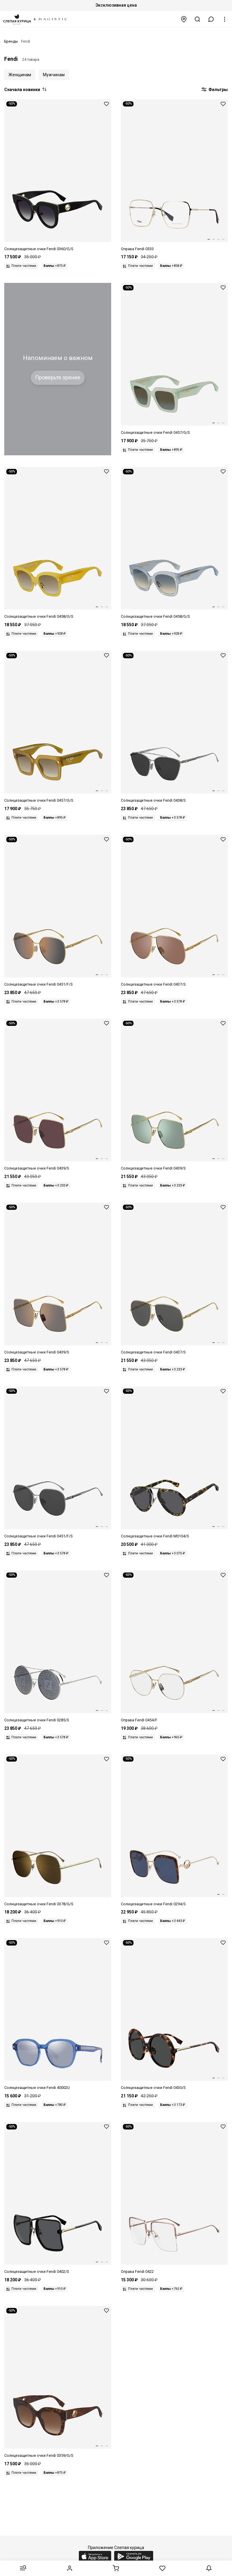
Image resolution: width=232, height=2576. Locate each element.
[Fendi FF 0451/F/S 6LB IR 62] (57, 1462)
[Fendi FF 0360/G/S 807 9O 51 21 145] (57, 175)
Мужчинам (54, 74)
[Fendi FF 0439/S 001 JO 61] (57, 1279)
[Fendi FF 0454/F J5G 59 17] (174, 1646)
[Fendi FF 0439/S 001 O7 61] (174, 1095)
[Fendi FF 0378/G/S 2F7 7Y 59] (57, 1830)
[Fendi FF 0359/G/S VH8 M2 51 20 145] (57, 2382)
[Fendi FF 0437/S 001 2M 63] (174, 911)
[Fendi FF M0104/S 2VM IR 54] (174, 1462)
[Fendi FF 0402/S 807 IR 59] (57, 2198)
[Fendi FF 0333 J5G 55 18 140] (174, 175)
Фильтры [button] (214, 90)
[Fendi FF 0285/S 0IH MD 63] (57, 1646)
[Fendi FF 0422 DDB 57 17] (174, 2198)
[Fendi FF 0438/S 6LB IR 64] (174, 727)
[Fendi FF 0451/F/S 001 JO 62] (57, 911)
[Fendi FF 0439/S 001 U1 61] (57, 1095)
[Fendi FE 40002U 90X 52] (57, 2014)
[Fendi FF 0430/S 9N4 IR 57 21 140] (174, 2014)
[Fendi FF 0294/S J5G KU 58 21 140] (174, 1830)
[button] (211, 19)
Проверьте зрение (57, 378)
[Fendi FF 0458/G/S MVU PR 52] (174, 543)
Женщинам (19, 74)
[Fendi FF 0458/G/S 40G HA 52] (57, 543)
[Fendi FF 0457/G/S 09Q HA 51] (57, 727)
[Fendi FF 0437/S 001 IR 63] (174, 1279)
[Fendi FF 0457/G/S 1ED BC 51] (174, 359)
